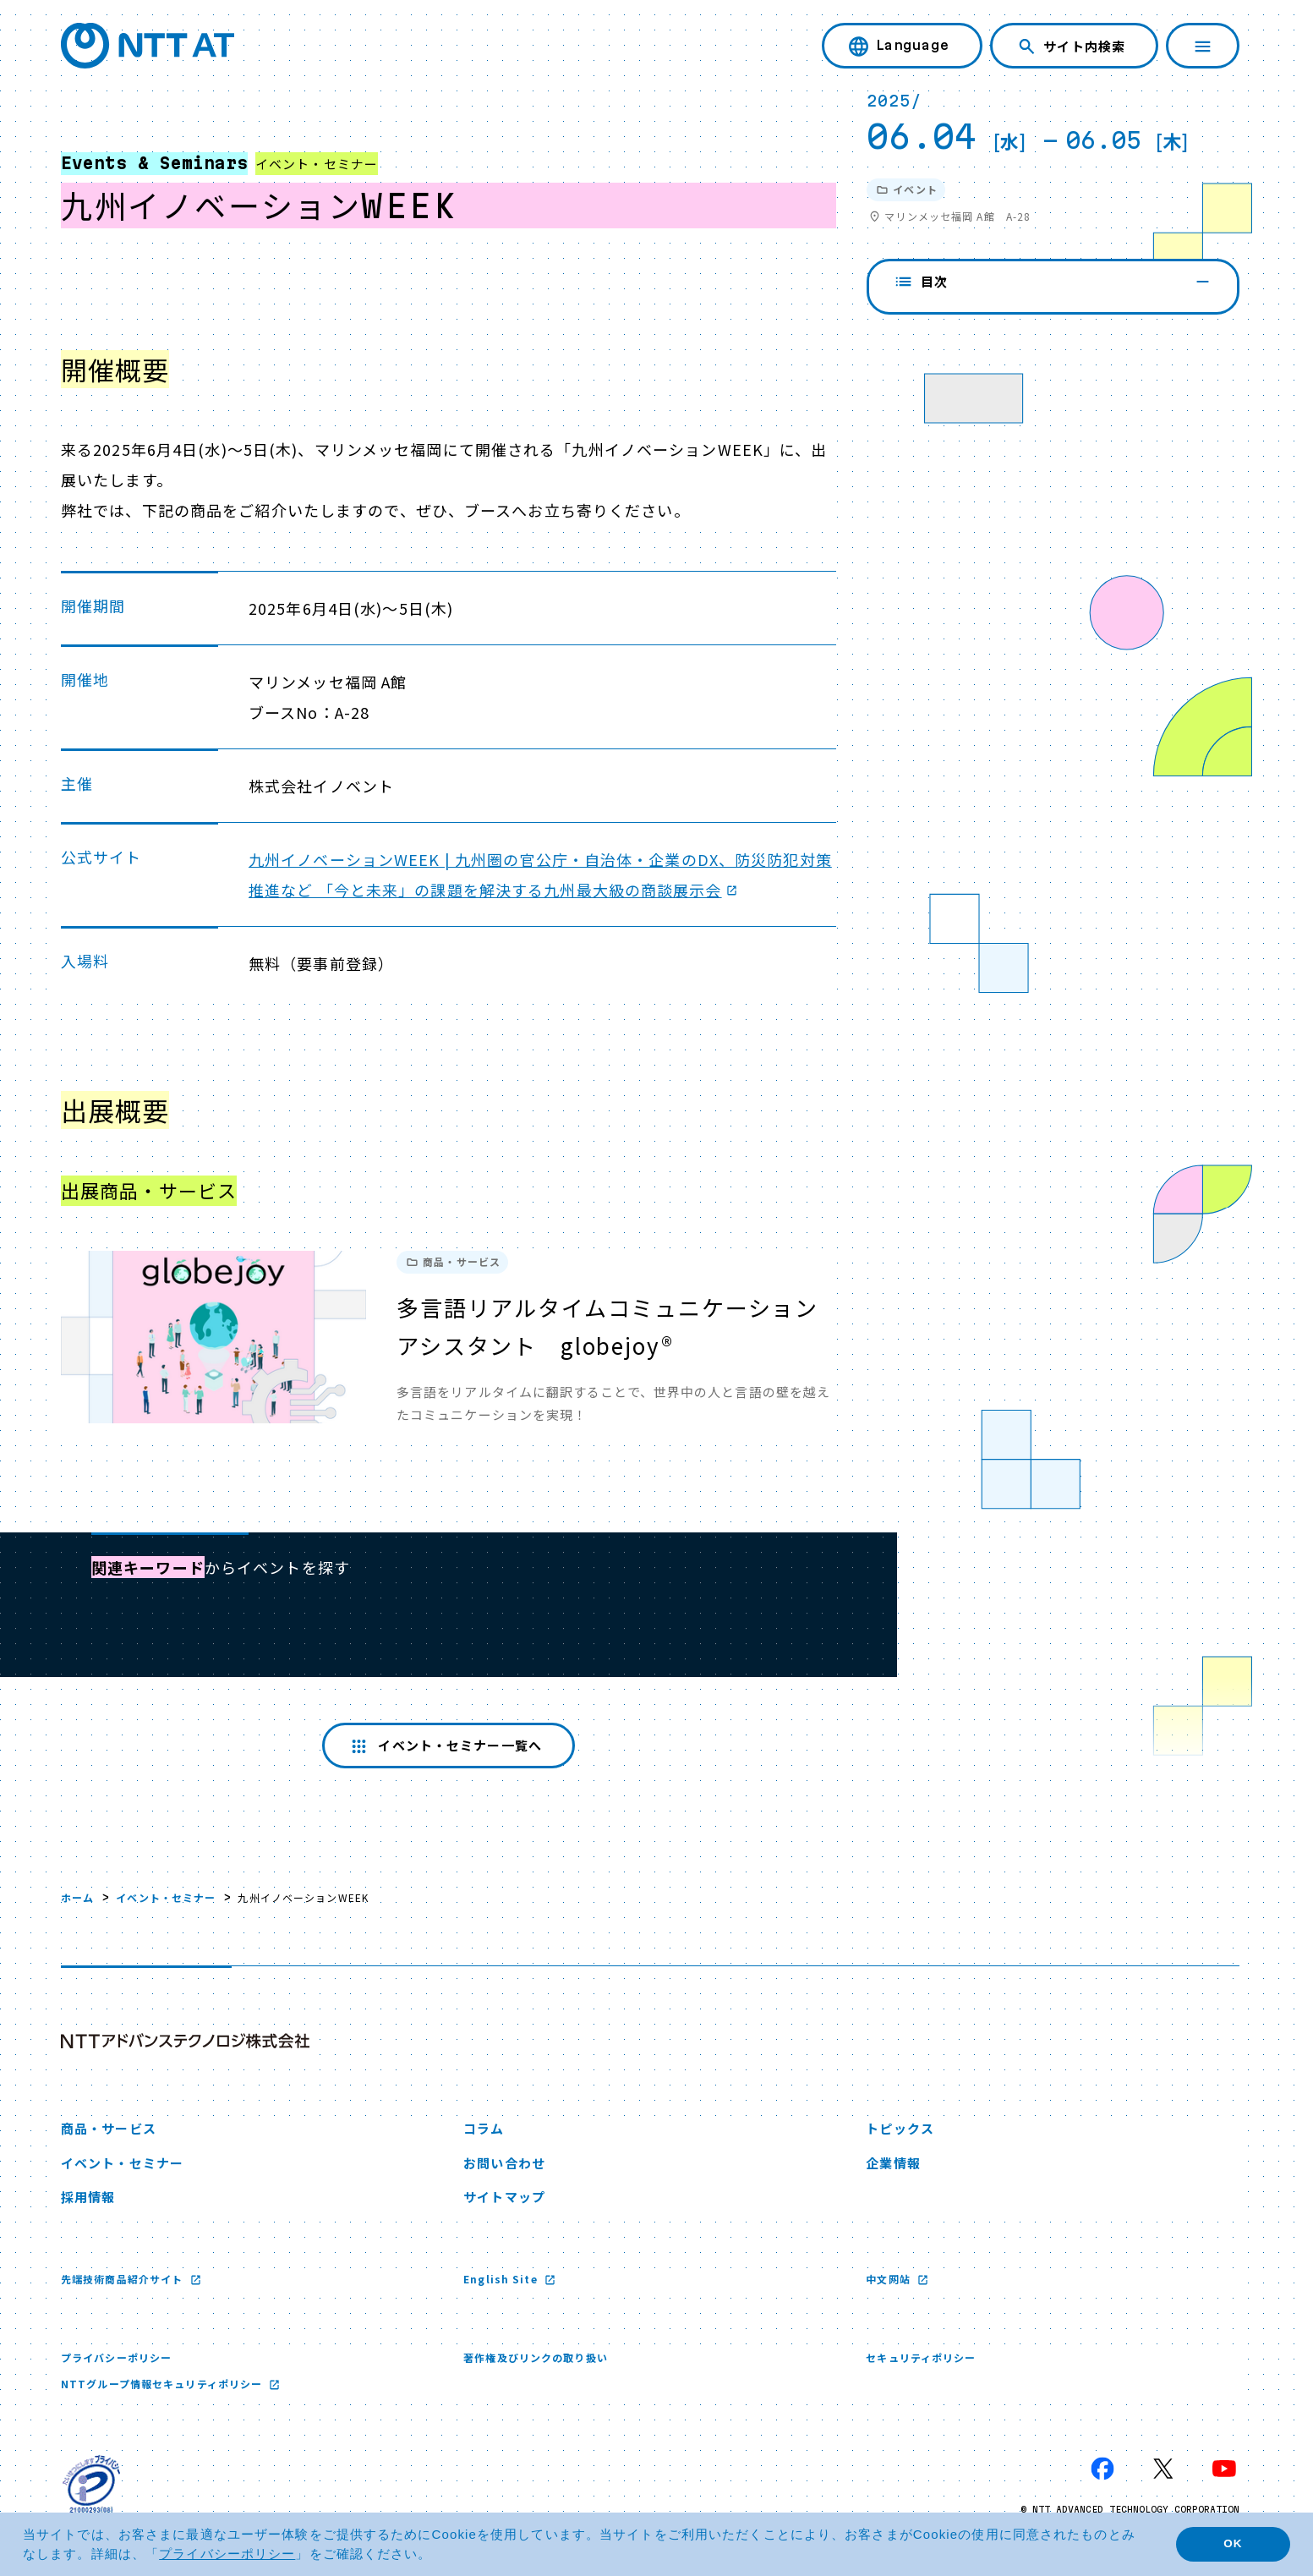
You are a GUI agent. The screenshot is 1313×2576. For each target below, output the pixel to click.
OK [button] (1232, 2543)
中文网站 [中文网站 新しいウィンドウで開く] (890, 2279)
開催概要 (934, 327)
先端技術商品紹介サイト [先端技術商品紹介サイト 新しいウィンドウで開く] (123, 2279)
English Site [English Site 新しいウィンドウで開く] (502, 2279)
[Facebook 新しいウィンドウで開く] (1102, 2468)
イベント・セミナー (166, 1897)
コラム (483, 2128)
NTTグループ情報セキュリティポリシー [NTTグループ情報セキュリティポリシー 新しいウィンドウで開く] (163, 2383)
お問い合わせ (504, 2163)
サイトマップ (504, 2197)
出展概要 (934, 373)
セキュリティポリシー (921, 2357)
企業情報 (893, 2163)
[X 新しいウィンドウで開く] (1163, 2468)
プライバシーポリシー (116, 2357)
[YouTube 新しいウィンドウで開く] (1224, 2468)
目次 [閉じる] (1053, 281)
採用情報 (88, 2197)
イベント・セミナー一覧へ (444, 1746)
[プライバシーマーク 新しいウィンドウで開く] (91, 2483)
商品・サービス (108, 2128)
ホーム (77, 1897)
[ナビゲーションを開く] (1202, 46)
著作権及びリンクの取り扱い (535, 2357)
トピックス (900, 2128)
